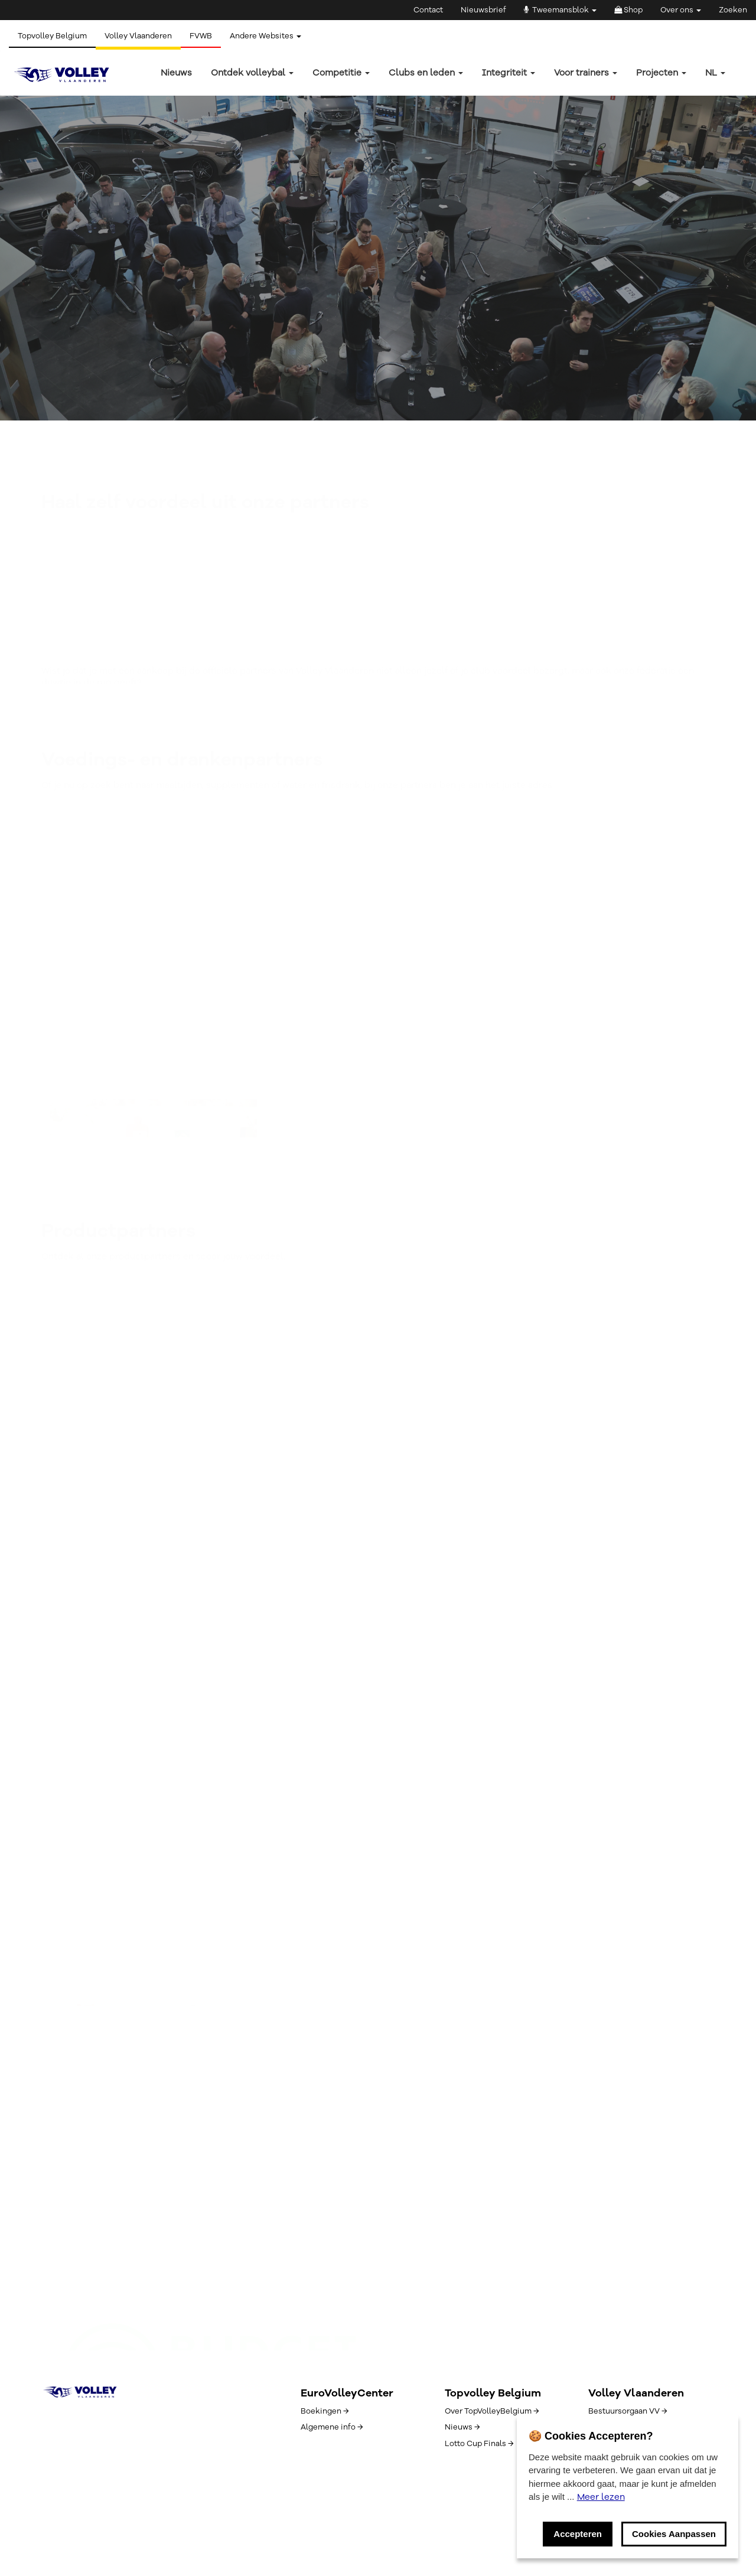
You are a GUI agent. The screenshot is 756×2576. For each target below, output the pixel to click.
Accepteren (577, 2534)
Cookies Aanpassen (674, 2534)
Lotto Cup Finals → (479, 2443)
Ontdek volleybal (252, 73)
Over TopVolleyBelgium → (492, 2411)
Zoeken (733, 10)
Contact (428, 10)
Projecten (661, 73)
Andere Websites (265, 36)
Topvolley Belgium (52, 36)
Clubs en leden (426, 73)
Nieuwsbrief (483, 10)
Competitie (341, 73)
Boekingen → (324, 2411)
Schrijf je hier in (118, 2000)
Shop (628, 10)
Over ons (680, 10)
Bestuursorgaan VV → (627, 2411)
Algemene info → (332, 2427)
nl (715, 73)
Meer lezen (601, 2497)
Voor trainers (585, 73)
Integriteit (508, 73)
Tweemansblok (560, 10)
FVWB (201, 36)
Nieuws (176, 73)
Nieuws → (462, 2427)
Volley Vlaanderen (138, 36)
